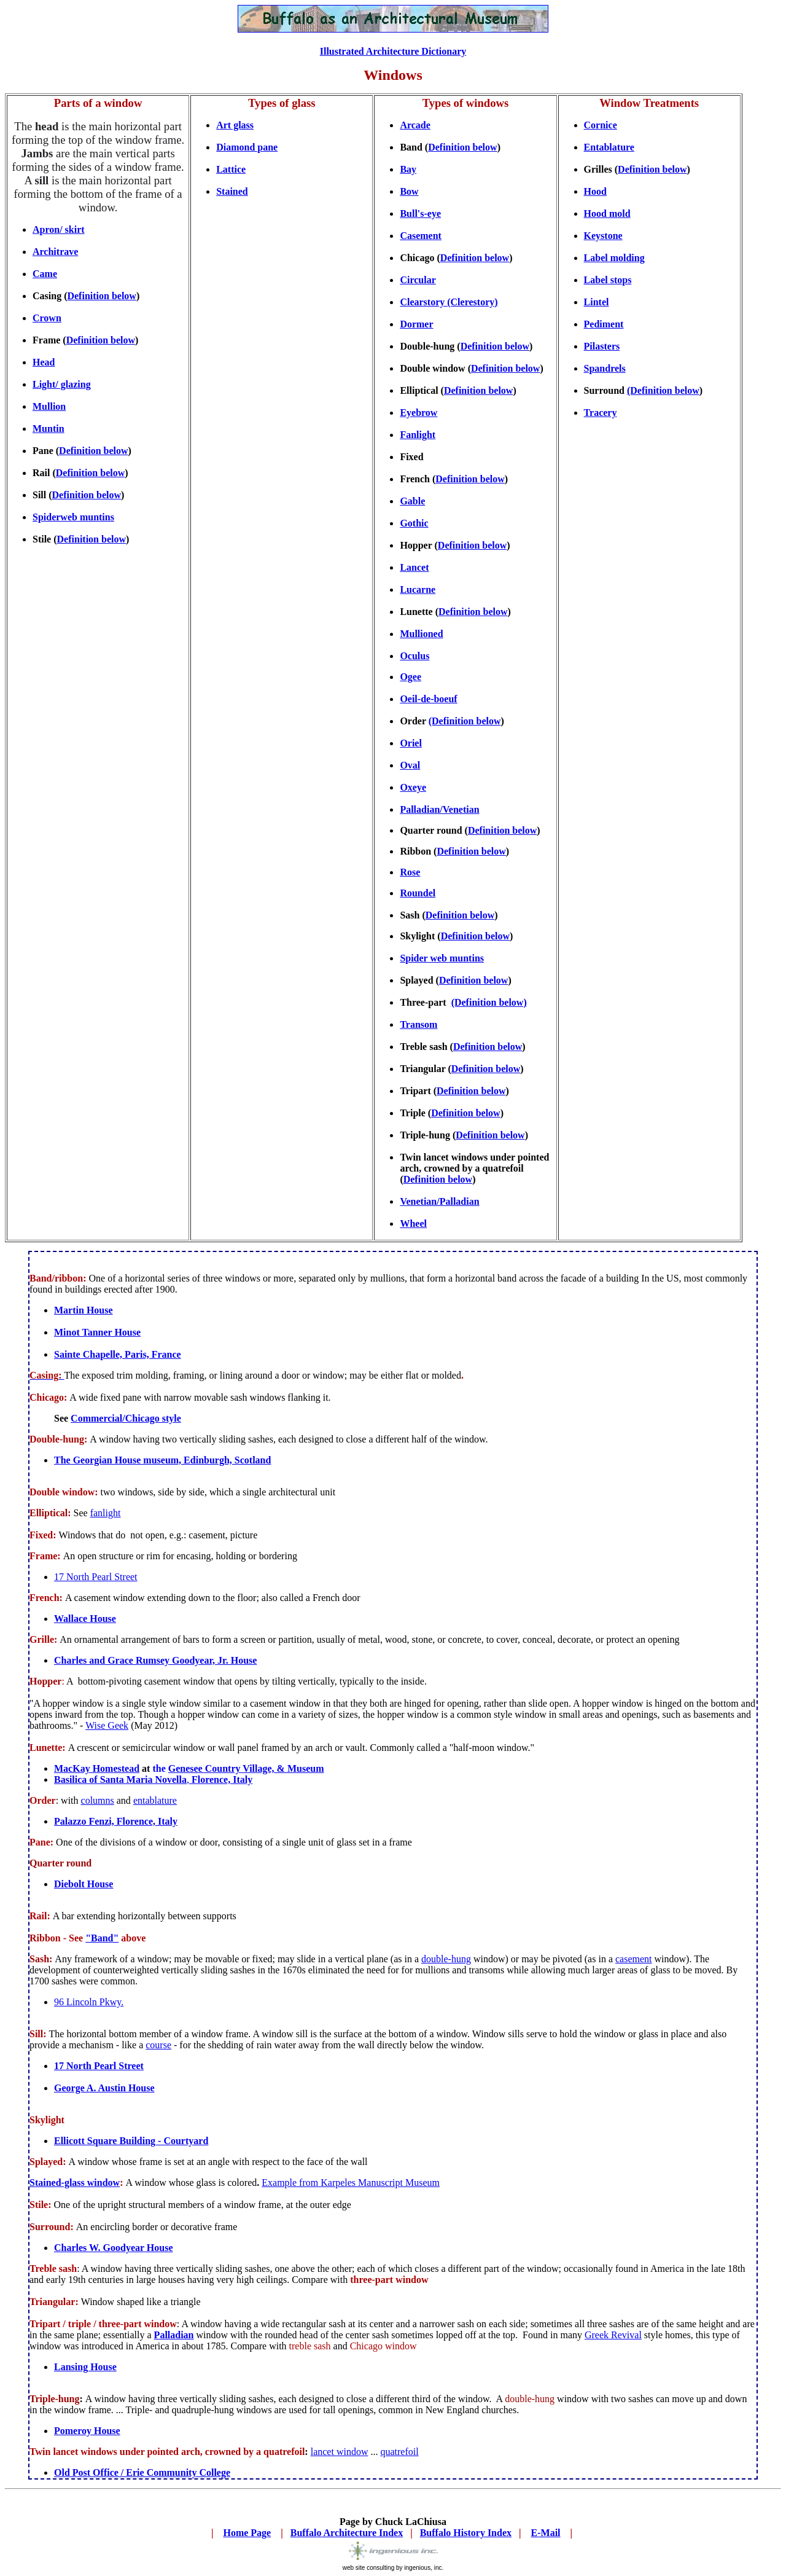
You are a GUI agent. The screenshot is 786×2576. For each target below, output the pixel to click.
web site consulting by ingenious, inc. (393, 2567)
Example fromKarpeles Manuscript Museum (351, 2182)
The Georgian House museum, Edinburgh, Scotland (162, 1460)
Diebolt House (83, 1884)
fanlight (105, 1513)
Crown (47, 318)
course (158, 2045)
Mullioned (421, 633)
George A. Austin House (104, 2088)
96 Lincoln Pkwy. (88, 2002)
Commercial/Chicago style (126, 1418)
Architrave (55, 251)
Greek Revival (613, 2335)
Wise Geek (106, 1725)
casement (633, 1959)
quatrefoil (399, 2451)
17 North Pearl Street (96, 1577)
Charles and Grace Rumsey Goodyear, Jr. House (155, 1660)
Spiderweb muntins (73, 517)
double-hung (446, 1959)
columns (97, 1800)
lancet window (339, 2451)
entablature (155, 1800)
